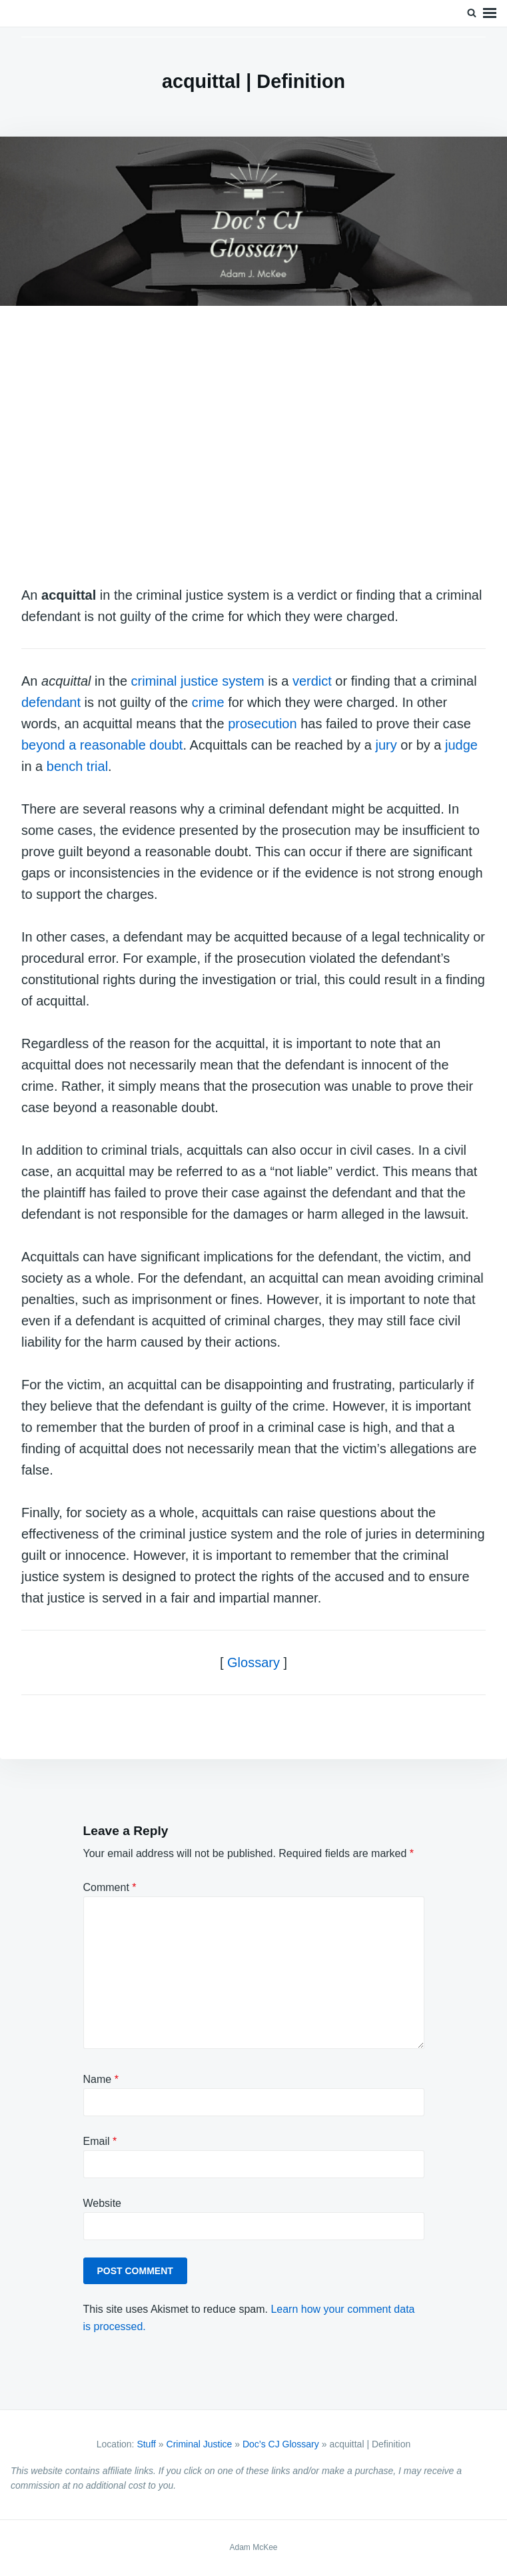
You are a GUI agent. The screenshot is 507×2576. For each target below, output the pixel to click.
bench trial (77, 766)
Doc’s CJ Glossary (281, 2444)
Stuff (146, 2444)
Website (102, 2203)
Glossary (253, 1662)
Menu (489, 13)
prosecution (262, 723)
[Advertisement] (253, 448)
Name (101, 2079)
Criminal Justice (200, 2444)
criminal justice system (197, 681)
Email (100, 2141)
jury (386, 745)
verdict (312, 681)
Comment (110, 1887)
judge (461, 745)
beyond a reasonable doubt (102, 745)
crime (208, 702)
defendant (51, 702)
